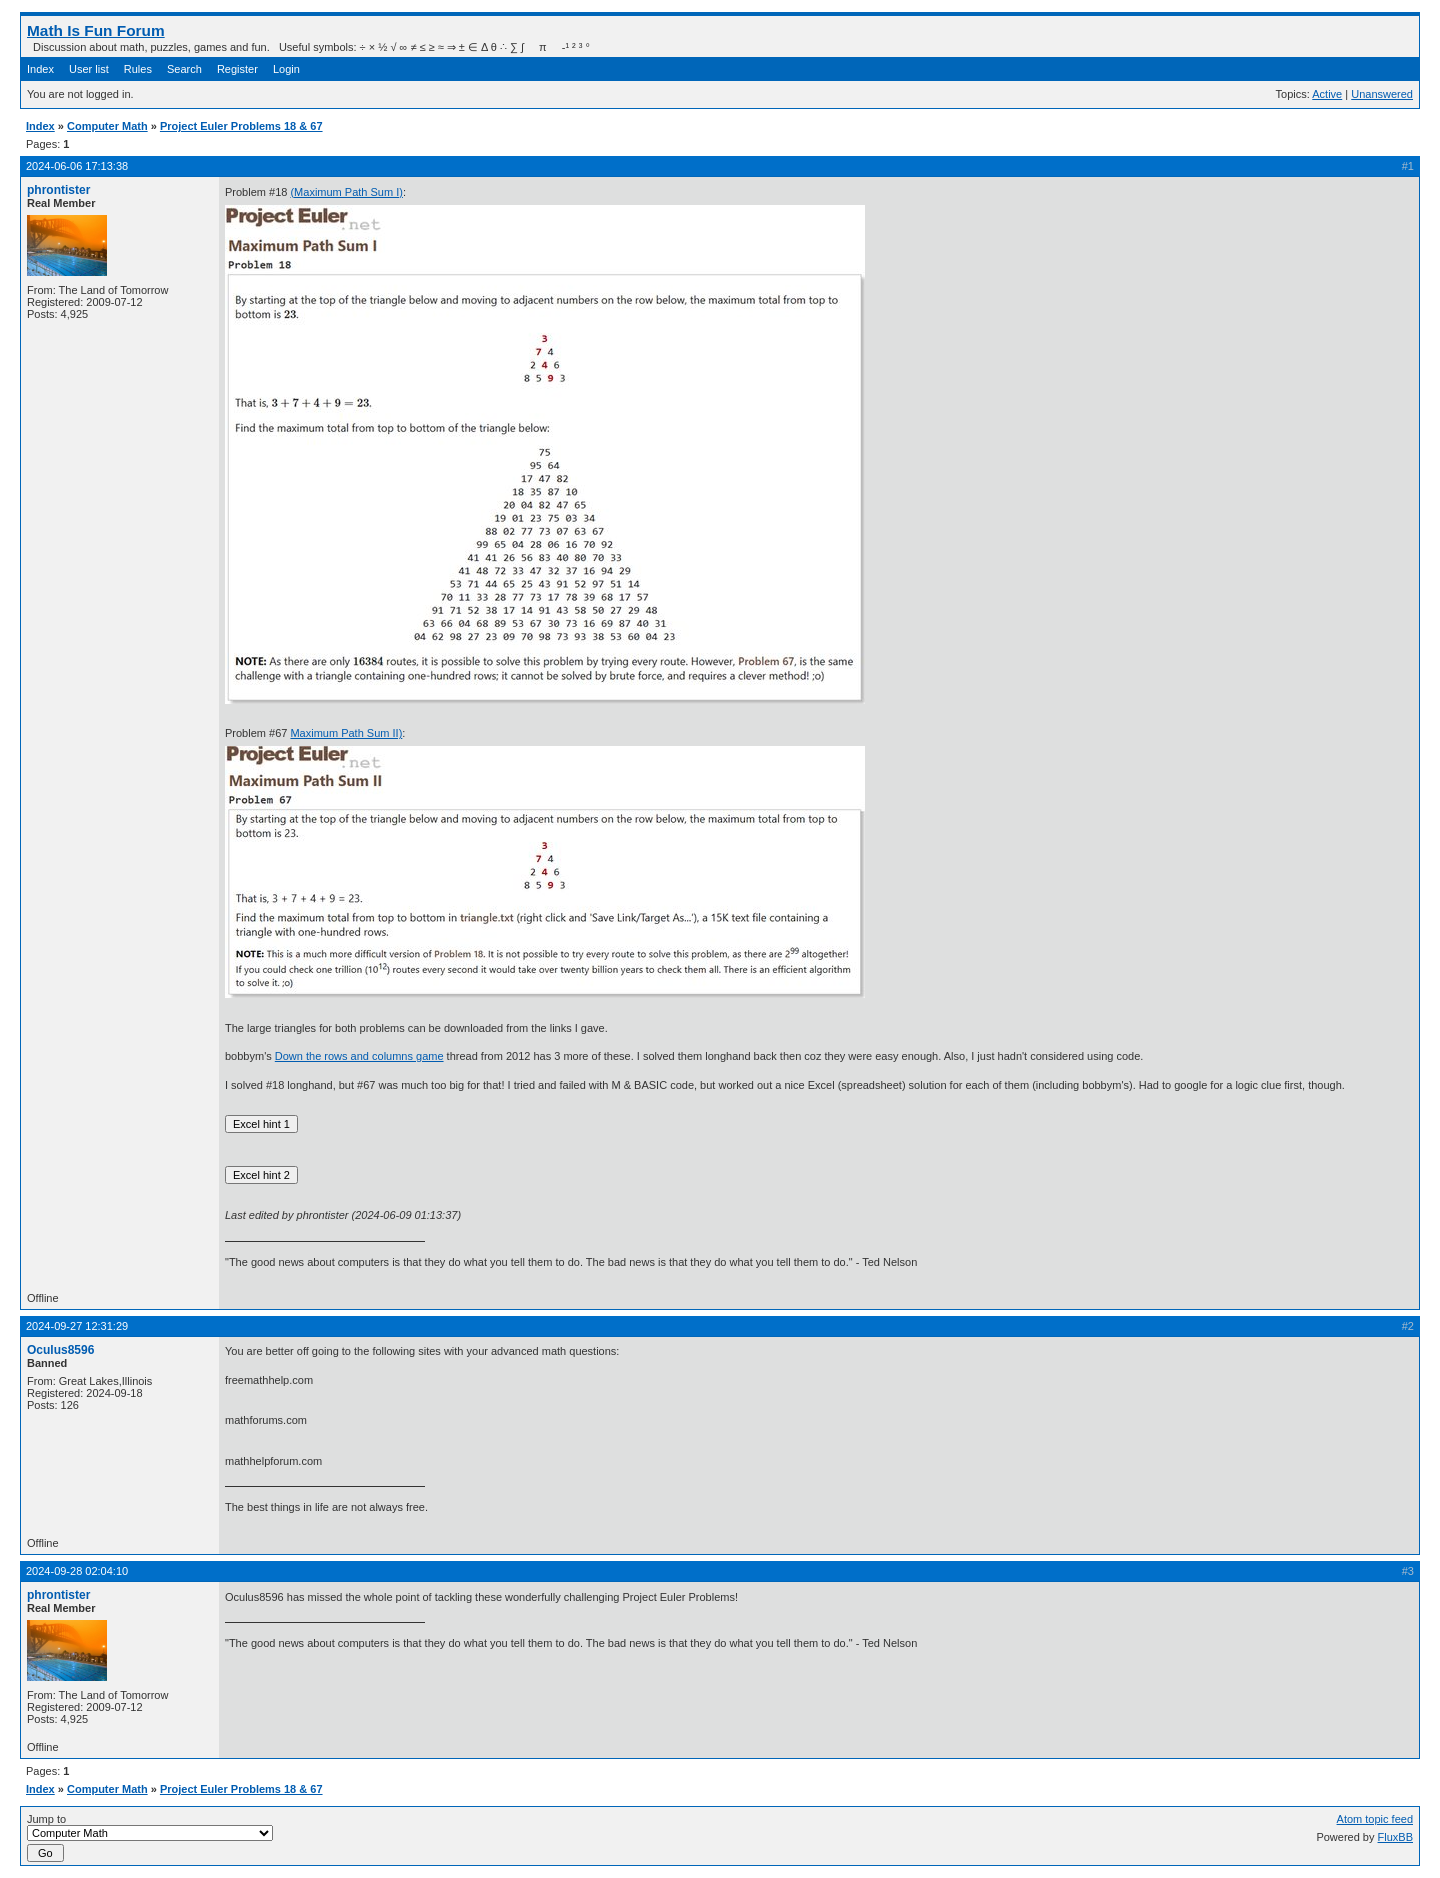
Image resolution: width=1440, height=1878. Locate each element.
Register (237, 69)
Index (40, 69)
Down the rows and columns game (359, 1056)
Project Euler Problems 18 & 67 (241, 126)
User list (89, 69)
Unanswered (1382, 94)
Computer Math (107, 126)
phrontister (58, 190)
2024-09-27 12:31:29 (77, 1326)
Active (1327, 94)
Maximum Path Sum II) (346, 733)
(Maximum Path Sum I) (346, 192)
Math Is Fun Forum (96, 30)
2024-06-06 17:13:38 (77, 166)
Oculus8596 (60, 1350)
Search (184, 69)
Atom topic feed (1375, 1819)
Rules (138, 69)
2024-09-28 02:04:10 (77, 1571)
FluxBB (1395, 1837)
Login (286, 69)
